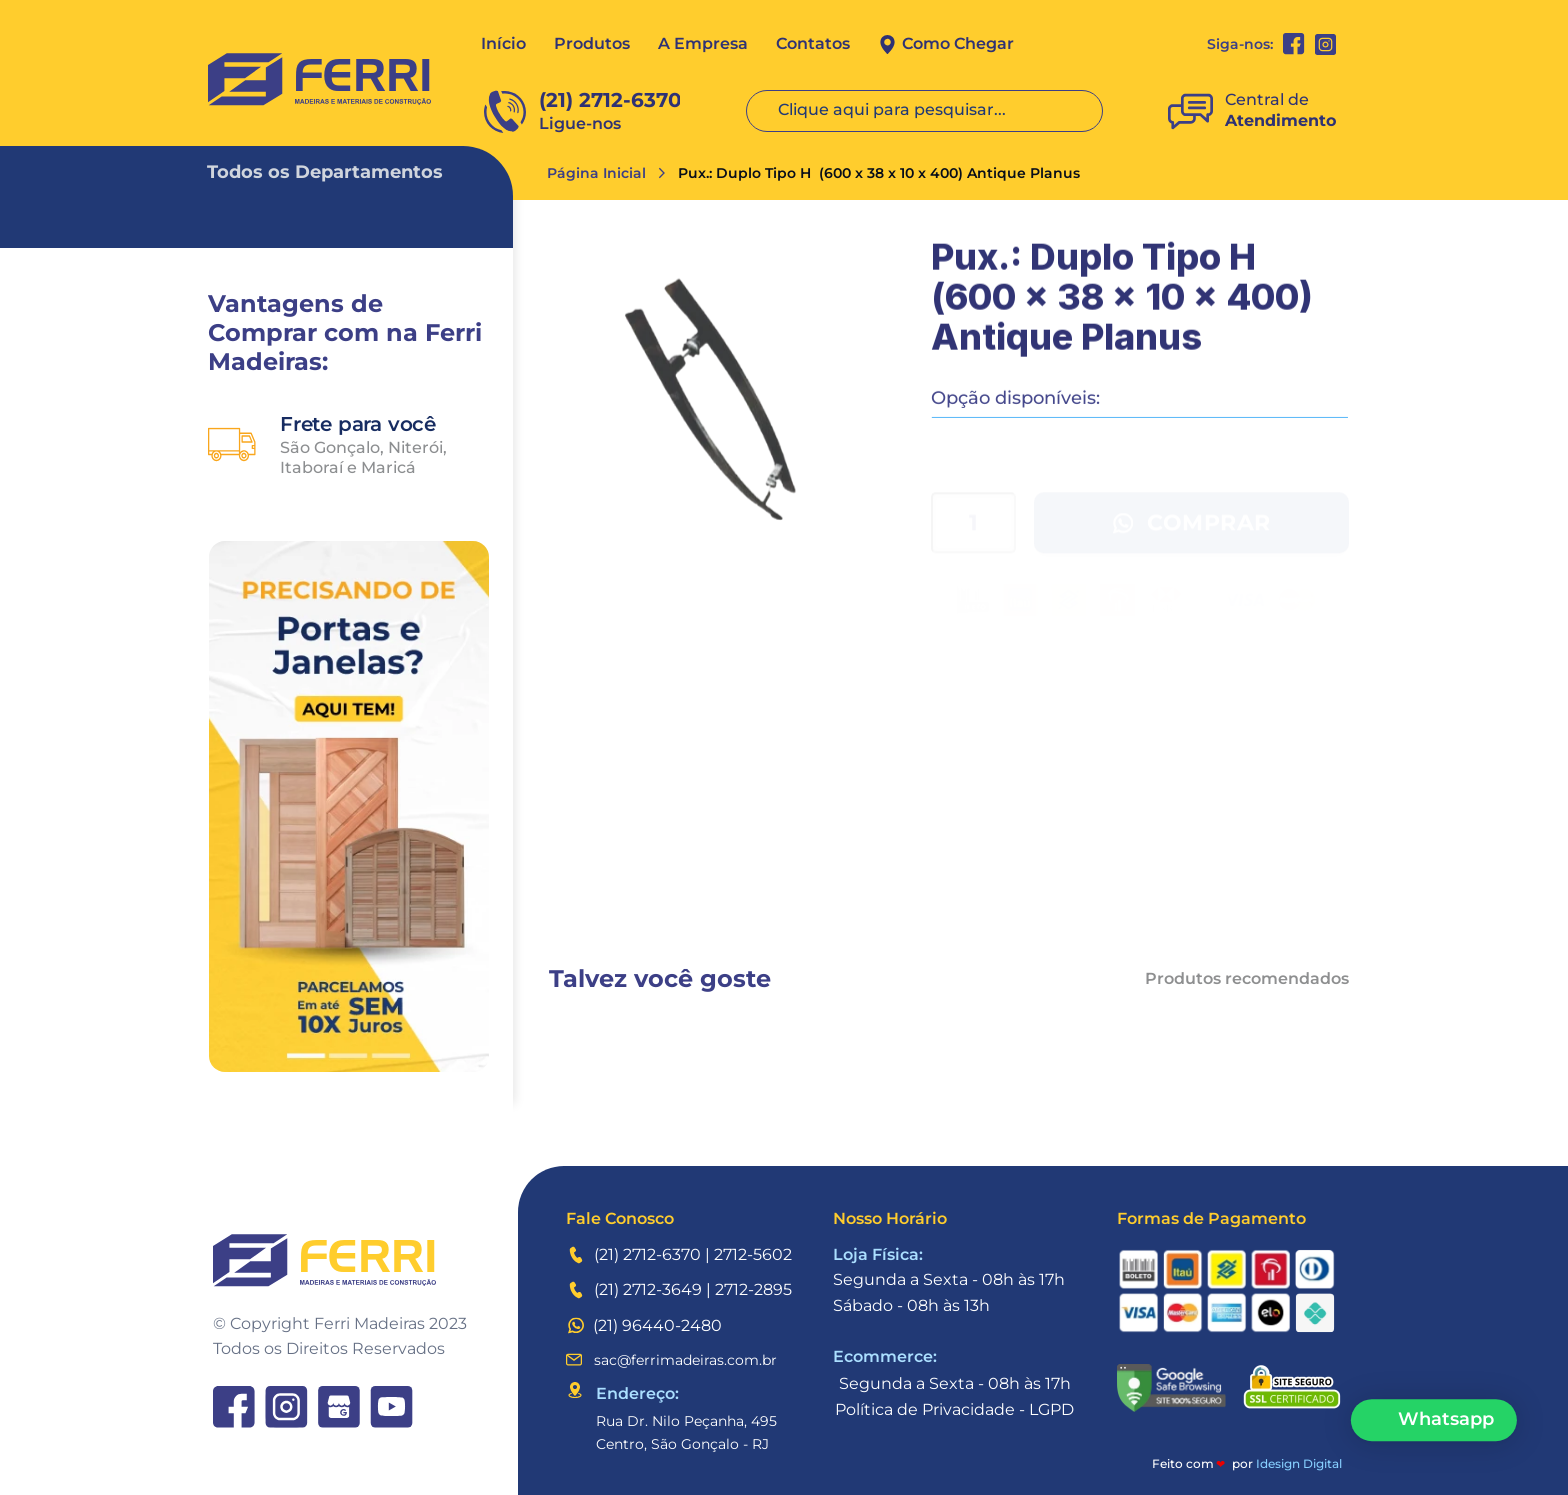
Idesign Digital (1299, 1463)
